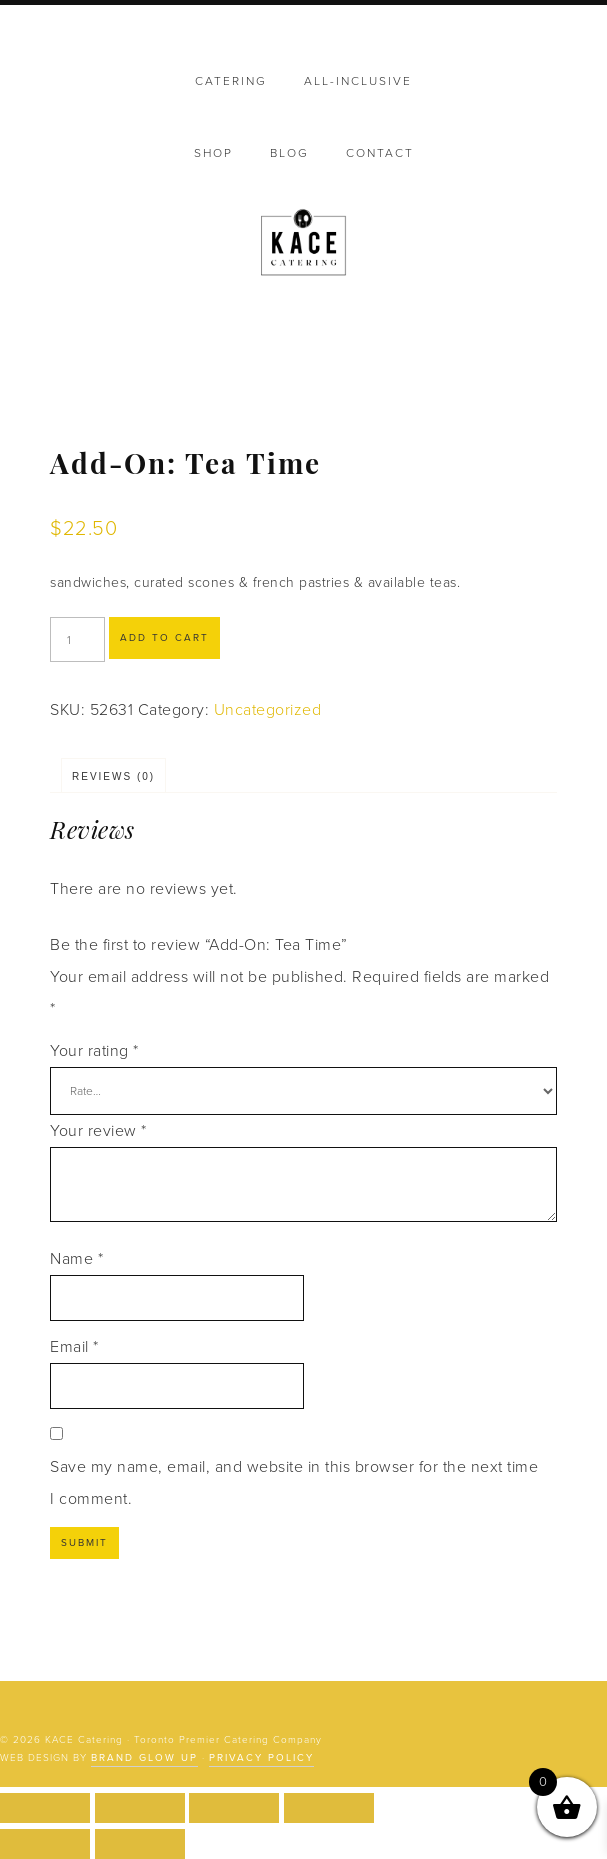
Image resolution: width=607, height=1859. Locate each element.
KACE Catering (303, 244)
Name (76, 1259)
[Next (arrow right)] (140, 1844)
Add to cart (164, 638)
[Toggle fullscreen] (140, 1808)
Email (74, 1347)
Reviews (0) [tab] (113, 776)
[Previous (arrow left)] (45, 1844)
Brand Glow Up (144, 1758)
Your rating (94, 1051)
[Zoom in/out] (45, 1808)
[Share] (234, 1808)
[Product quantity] (77, 639)
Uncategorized (268, 710)
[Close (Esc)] (329, 1808)
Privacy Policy (261, 1758)
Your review (98, 1131)
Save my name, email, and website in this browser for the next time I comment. (294, 1483)
